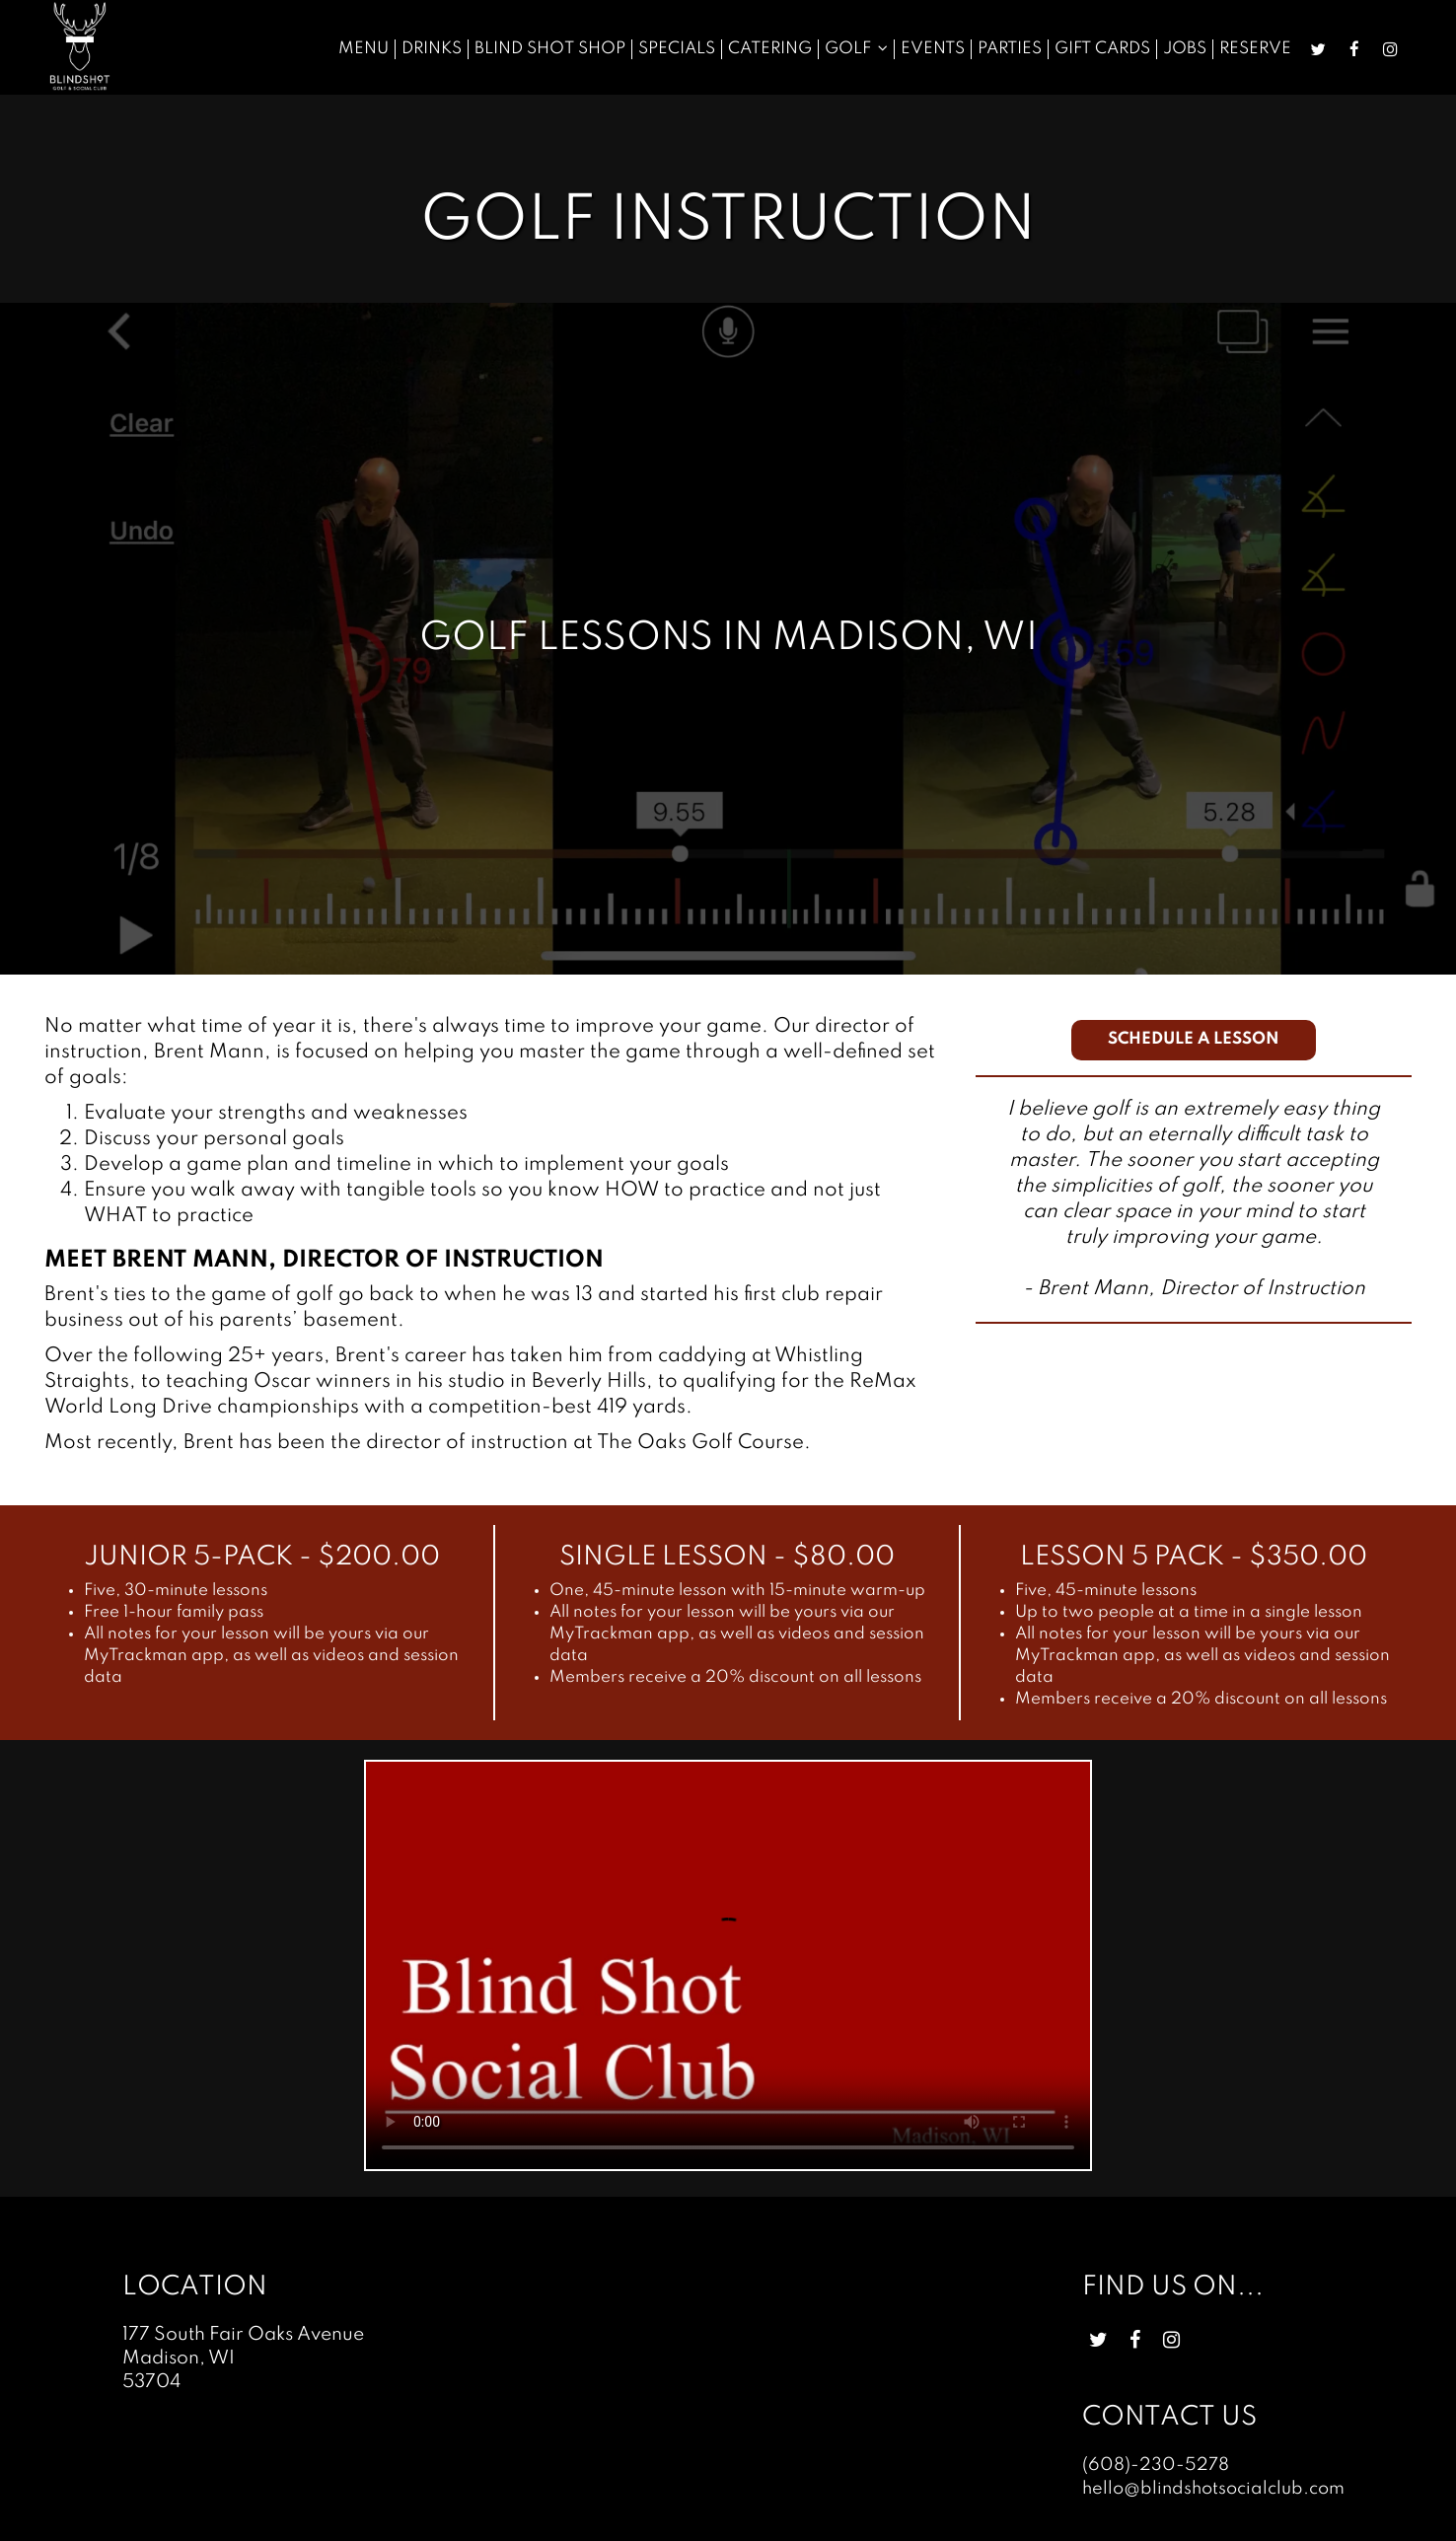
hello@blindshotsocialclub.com (1213, 2489)
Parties (1008, 48)
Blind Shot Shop (548, 48)
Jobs (1182, 48)
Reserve (1253, 48)
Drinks (430, 48)
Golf (854, 48)
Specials (674, 48)
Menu (361, 48)
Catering (768, 48)
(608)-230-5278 (1151, 2465)
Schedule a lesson (1193, 1039)
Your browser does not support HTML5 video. (728, 1965)
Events (931, 48)
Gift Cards (1100, 48)
